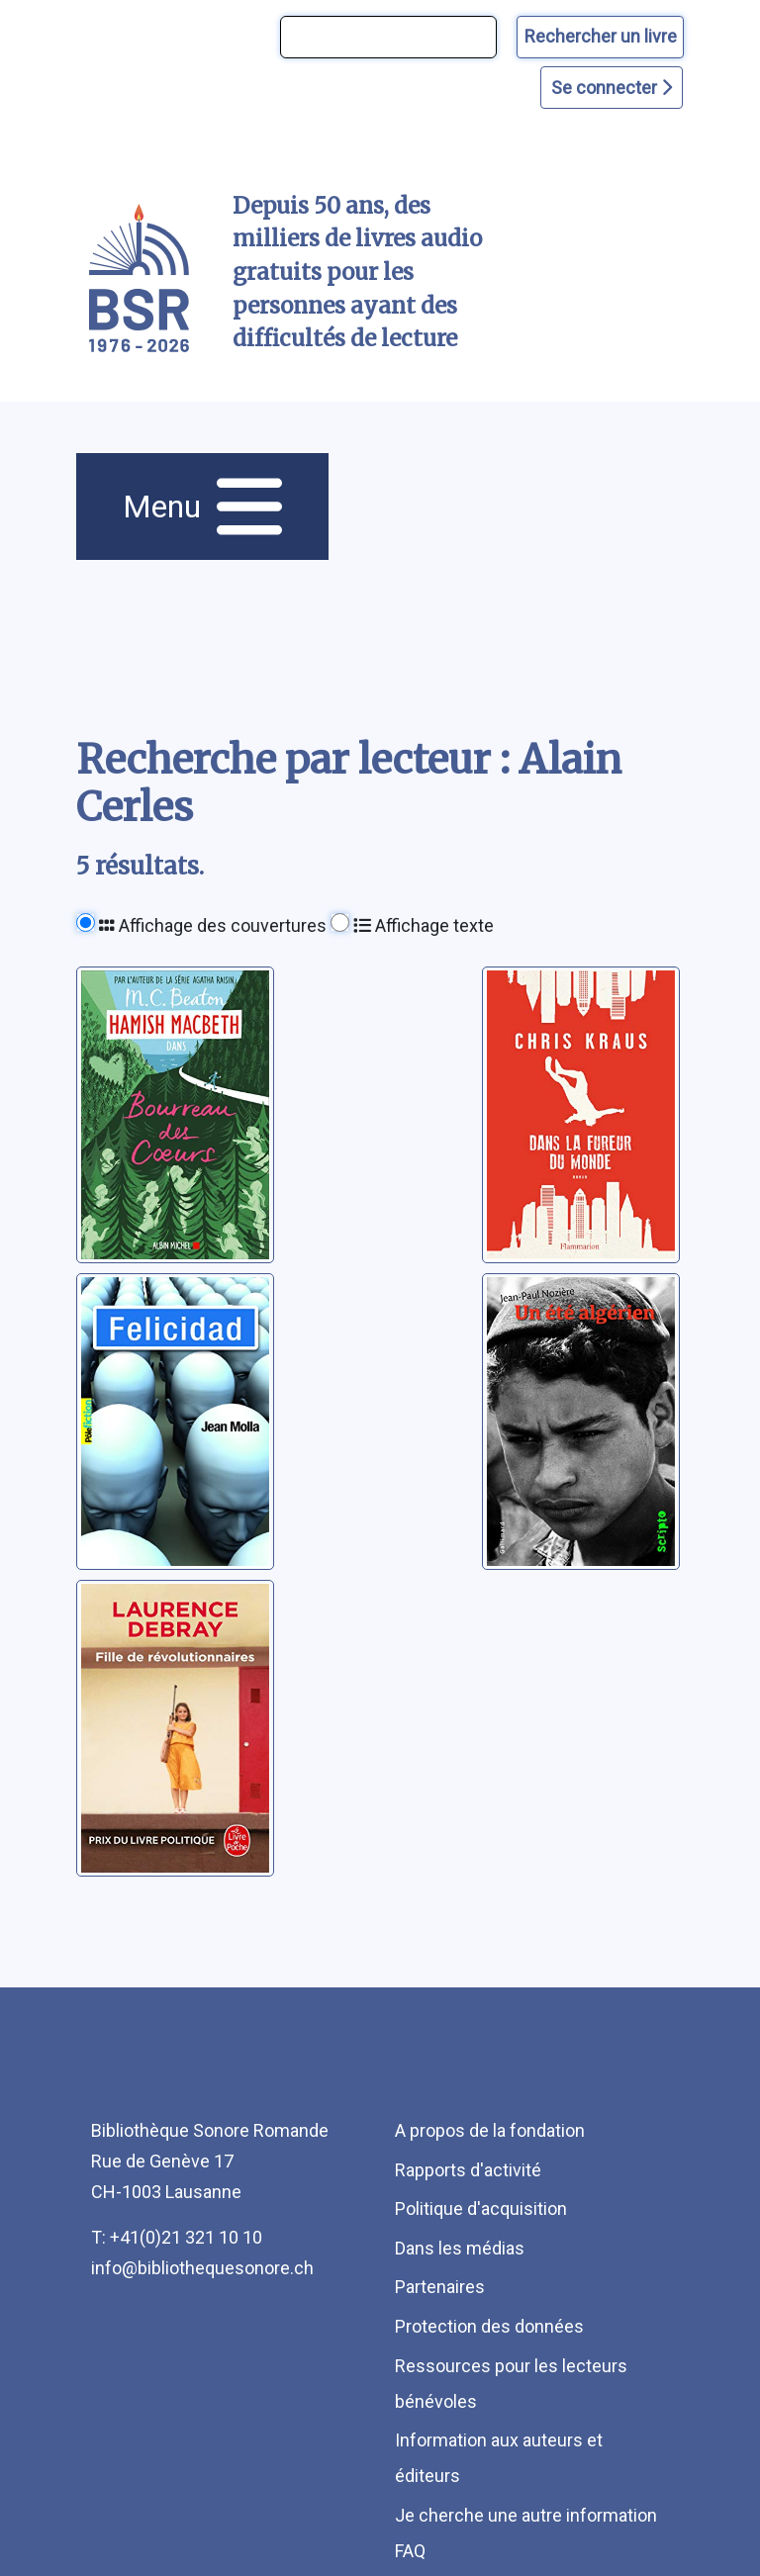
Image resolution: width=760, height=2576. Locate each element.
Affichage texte (423, 925)
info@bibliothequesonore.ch (202, 2267)
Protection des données (489, 2326)
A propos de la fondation (490, 2130)
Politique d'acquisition (481, 2208)
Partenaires (440, 2286)
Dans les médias (459, 2248)
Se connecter (611, 87)
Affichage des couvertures (213, 925)
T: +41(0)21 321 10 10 (176, 2237)
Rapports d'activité (468, 2170)
